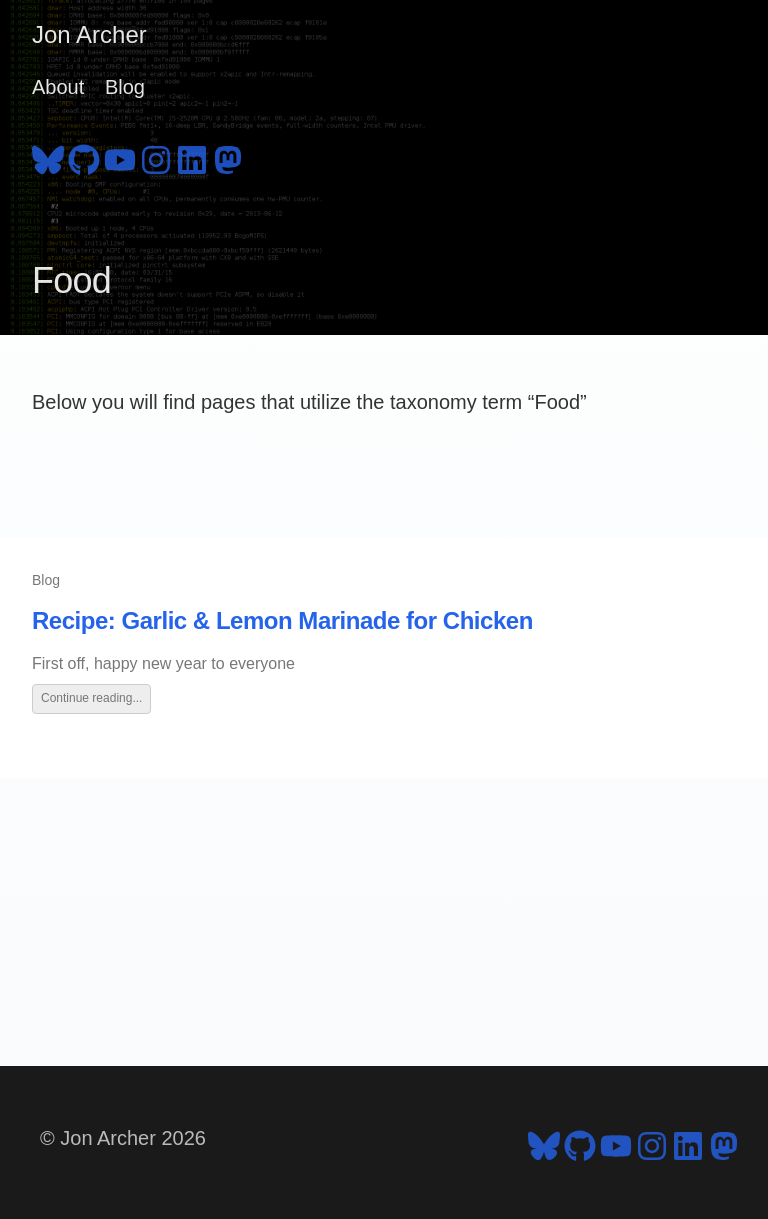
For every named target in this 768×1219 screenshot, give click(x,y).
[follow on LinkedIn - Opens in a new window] (192, 157)
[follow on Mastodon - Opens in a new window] (228, 157)
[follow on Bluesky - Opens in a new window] (48, 157)
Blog (125, 87)
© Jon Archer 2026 (123, 1138)
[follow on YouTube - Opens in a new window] (120, 157)
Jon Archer (89, 34)
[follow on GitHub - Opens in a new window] (84, 157)
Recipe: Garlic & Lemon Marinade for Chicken (282, 620)
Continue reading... (91, 698)
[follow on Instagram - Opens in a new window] (156, 157)
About (58, 87)
